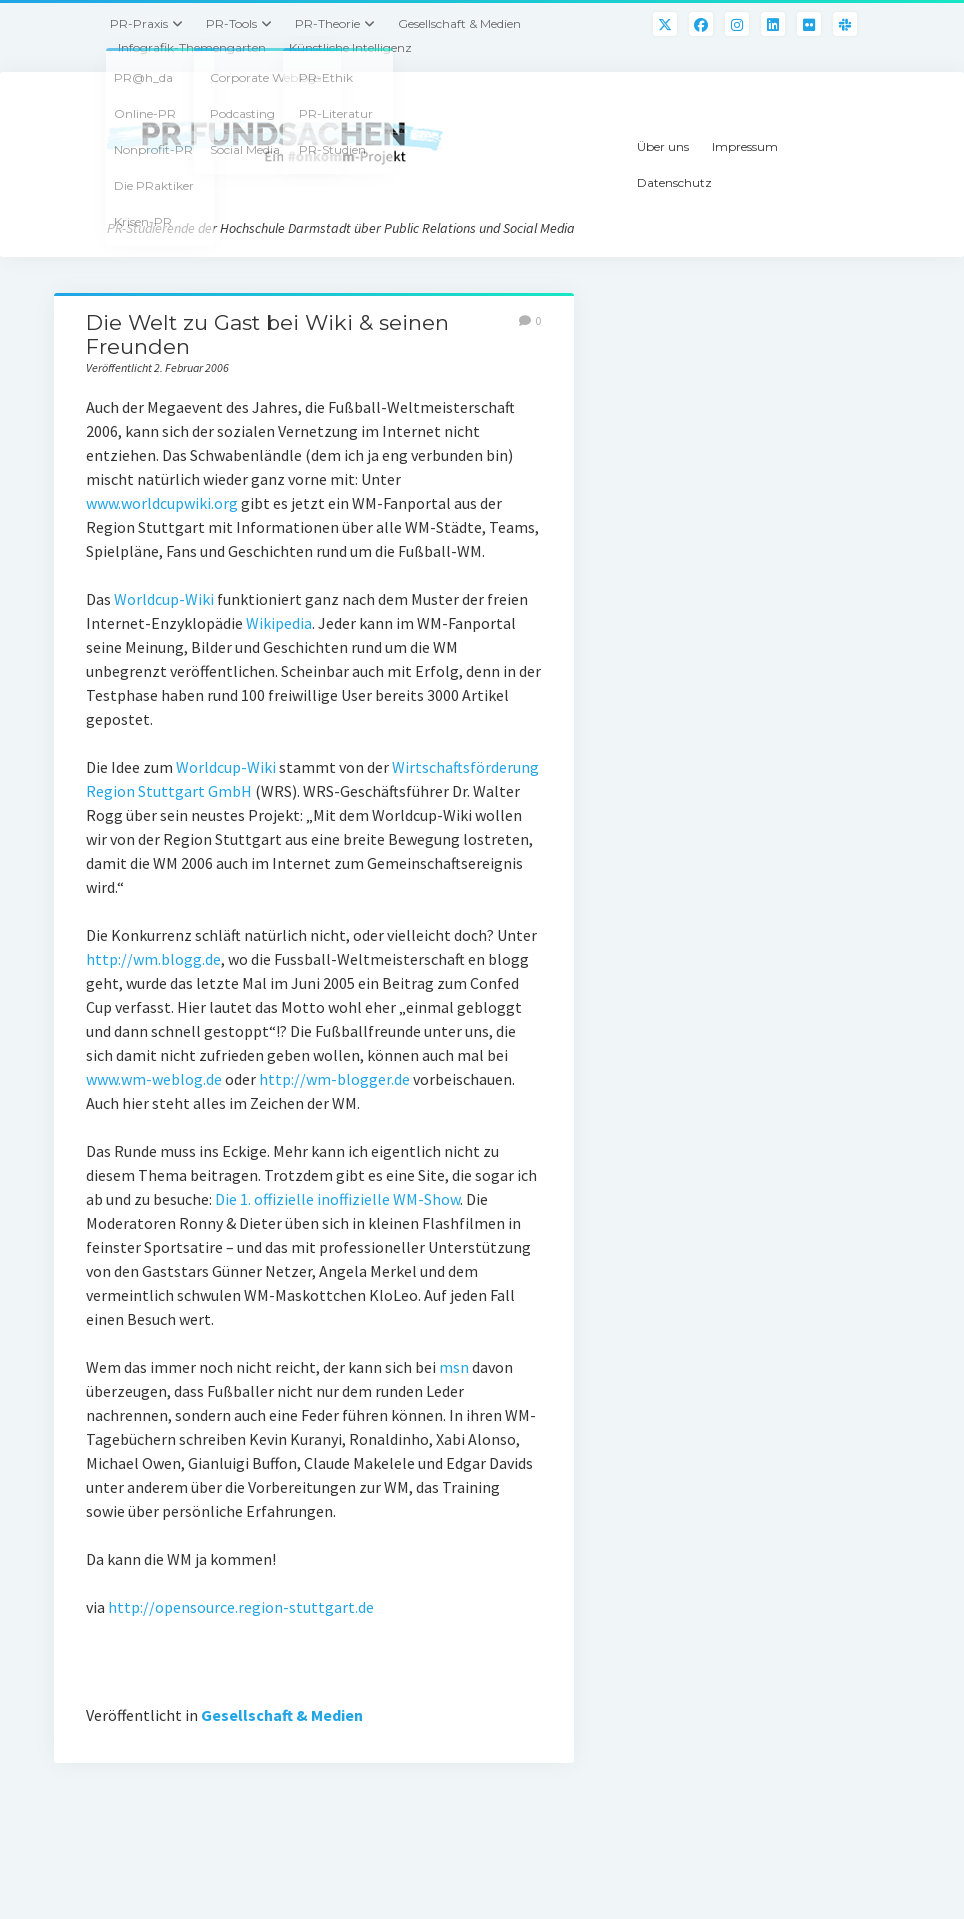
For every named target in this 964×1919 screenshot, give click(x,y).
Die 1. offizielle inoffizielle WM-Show (337, 1199)
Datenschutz (674, 182)
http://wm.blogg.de (153, 959)
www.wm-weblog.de (155, 1079)
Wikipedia (279, 623)
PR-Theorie (327, 23)
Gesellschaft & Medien (459, 23)
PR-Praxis (139, 23)
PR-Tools (231, 23)
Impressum (745, 146)
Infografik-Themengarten (192, 47)
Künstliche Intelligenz (350, 47)
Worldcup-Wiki (165, 599)
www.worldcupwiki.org (163, 503)
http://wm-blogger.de (334, 1079)
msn (454, 1367)
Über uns (663, 146)
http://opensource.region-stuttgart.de (241, 1607)
